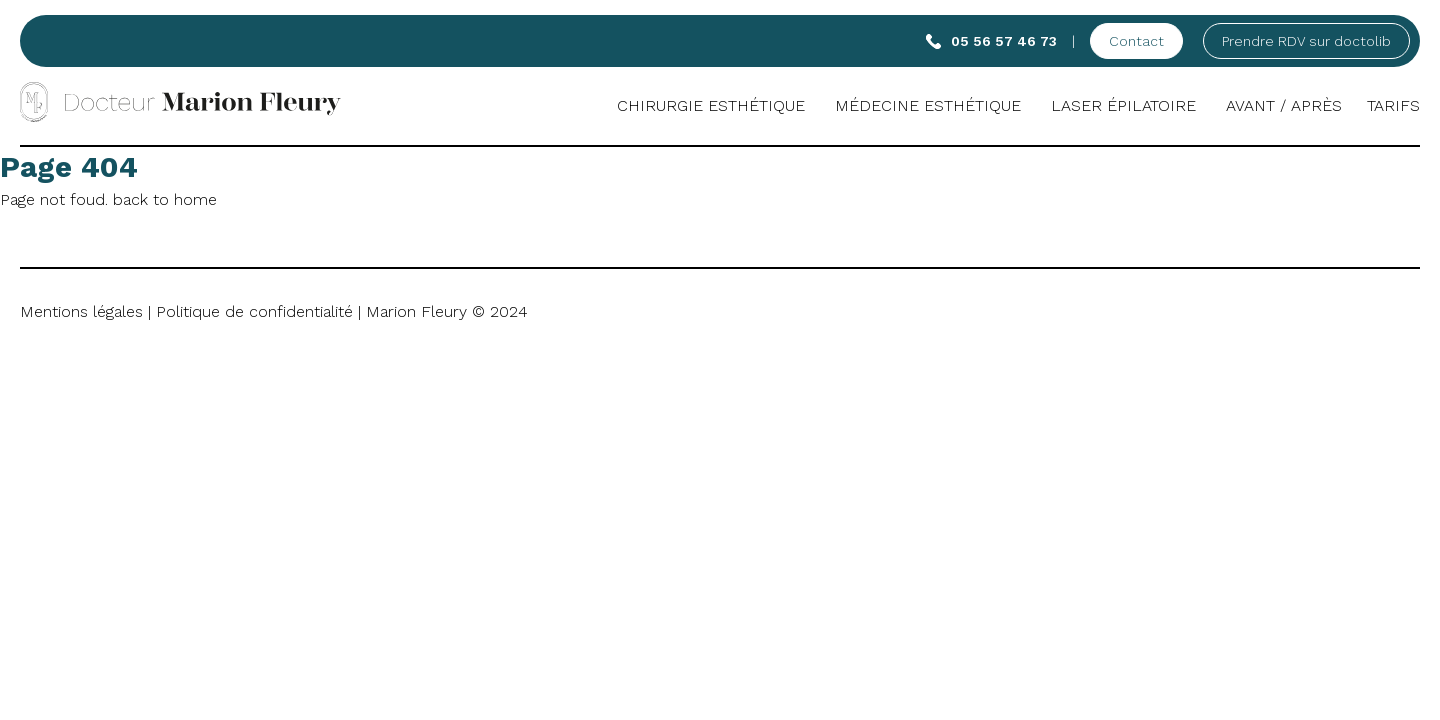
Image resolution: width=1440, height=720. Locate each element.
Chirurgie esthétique (711, 105)
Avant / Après (1284, 105)
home (195, 199)
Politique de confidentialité (254, 311)
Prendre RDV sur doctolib (1306, 41)
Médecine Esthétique (928, 105)
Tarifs (1393, 105)
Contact (1136, 41)
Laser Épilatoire (1123, 105)
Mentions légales (81, 311)
